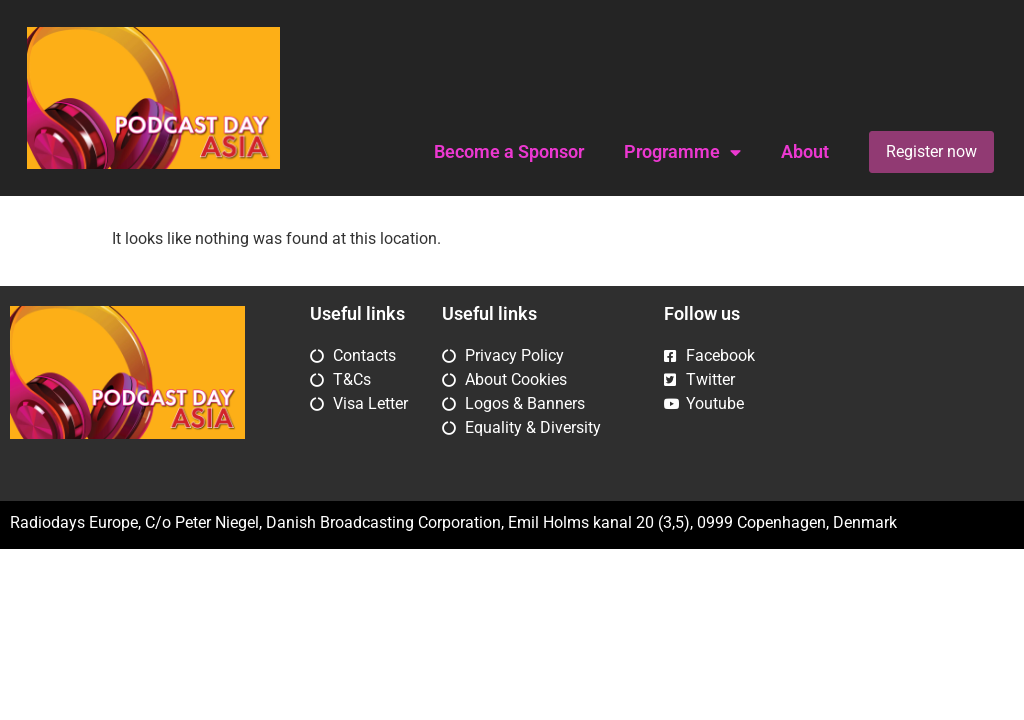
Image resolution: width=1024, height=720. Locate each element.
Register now (931, 151)
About (805, 152)
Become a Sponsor (509, 152)
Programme (682, 153)
